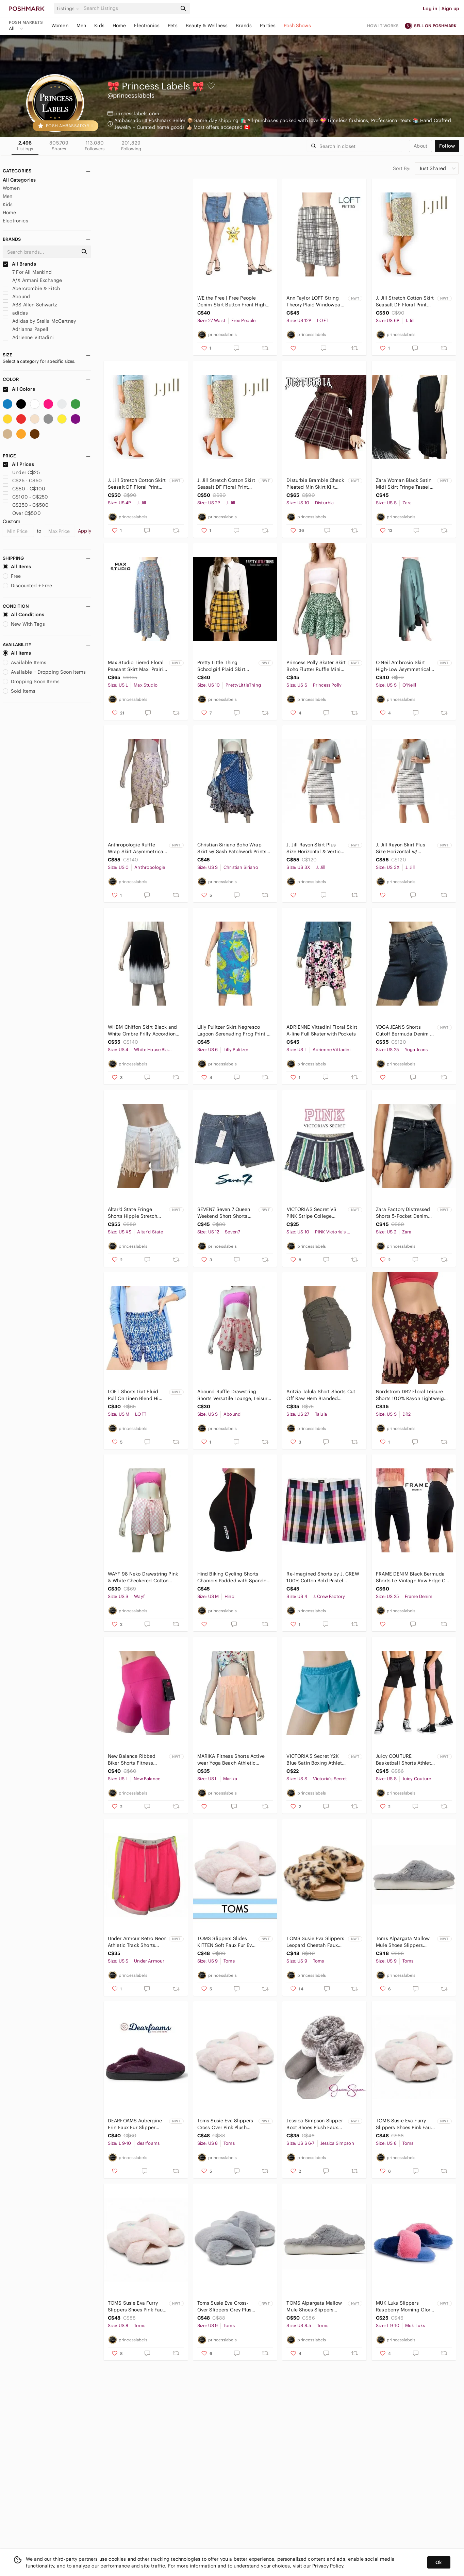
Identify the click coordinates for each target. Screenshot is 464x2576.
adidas (15, 313)
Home (119, 25)
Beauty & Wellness (207, 25)
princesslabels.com (136, 114)
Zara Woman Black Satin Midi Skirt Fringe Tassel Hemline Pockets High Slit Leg (405, 483)
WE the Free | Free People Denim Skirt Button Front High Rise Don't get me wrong (231, 301)
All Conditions (23, 614)
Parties (268, 25)
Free (12, 576)
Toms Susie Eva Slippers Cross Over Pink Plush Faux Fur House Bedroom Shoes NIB (225, 2124)
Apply (84, 531)
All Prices (18, 464)
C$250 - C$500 (26, 505)
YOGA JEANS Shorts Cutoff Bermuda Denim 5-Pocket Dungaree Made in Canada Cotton (405, 1030)
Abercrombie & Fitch (31, 288)
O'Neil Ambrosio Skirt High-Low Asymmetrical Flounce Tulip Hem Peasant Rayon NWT (403, 666)
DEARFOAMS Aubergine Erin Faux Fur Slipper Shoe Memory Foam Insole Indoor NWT (135, 2124)
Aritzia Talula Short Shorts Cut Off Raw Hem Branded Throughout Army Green (320, 1395)
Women (59, 25)
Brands (244, 25)
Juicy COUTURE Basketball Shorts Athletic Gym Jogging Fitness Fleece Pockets (405, 1759)
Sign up (450, 8)
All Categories (19, 180)
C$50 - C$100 (24, 489)
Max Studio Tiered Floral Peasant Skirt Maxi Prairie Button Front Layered (137, 666)
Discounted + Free (27, 586)
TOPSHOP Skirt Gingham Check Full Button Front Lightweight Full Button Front (144, 301)
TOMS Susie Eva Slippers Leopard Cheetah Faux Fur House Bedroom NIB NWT (315, 1942)
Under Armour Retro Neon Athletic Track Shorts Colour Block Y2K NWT (137, 1942)
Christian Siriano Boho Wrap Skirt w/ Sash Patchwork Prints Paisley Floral (232, 848)
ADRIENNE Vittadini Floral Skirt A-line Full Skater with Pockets (321, 1030)
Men (81, 25)
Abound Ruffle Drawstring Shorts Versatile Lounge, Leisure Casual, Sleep (233, 1395)
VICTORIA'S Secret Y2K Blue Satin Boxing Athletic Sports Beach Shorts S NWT (316, 1759)
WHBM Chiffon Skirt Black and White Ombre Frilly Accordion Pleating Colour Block (142, 1030)
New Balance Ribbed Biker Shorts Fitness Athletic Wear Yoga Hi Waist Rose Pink (132, 1759)
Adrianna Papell (25, 329)
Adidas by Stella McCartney (39, 321)
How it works (383, 25)
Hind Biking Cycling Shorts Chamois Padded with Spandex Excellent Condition (233, 1577)
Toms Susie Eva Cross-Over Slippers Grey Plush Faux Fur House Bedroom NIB (225, 2306)
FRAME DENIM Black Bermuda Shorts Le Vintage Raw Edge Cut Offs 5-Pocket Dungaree (413, 1577)
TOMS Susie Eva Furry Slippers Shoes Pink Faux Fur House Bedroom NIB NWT (404, 2124)
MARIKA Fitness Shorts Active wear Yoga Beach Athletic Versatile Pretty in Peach (231, 1759)
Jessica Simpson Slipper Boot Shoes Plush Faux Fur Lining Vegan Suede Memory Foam (314, 2124)
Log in (430, 8)
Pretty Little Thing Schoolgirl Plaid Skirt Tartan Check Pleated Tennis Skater (221, 666)
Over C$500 (22, 513)
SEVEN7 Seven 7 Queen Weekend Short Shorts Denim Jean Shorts (223, 1212)
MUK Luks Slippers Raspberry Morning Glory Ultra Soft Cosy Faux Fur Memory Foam (404, 2306)
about (420, 146)
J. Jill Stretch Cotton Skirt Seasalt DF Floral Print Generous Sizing (405, 301)
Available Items (24, 662)
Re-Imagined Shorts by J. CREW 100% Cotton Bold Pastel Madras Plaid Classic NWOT (322, 1577)
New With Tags (24, 624)
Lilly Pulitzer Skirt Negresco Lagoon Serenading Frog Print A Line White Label (233, 1030)
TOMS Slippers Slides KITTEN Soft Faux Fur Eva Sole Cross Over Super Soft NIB (226, 1942)
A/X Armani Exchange (32, 280)
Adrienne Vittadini (28, 337)
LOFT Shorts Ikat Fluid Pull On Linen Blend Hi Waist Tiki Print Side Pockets (133, 1395)
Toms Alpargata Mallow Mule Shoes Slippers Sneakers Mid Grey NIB (403, 1942)
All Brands (19, 264)
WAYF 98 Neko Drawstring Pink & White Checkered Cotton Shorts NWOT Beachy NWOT (143, 1577)
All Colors (19, 389)
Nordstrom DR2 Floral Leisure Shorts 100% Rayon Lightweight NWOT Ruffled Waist (412, 1395)
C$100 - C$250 (25, 497)
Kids (99, 25)
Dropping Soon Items (31, 681)
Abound (16, 296)
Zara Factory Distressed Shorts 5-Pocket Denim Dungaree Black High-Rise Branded (406, 1212)
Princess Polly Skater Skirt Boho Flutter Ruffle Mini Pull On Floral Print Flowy (316, 666)
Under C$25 (21, 472)
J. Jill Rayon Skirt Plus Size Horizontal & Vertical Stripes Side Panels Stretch (315, 848)
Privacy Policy (327, 2566)
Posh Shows (297, 25)
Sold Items (19, 691)
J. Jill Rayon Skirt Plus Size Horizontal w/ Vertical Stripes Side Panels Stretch (400, 848)
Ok (438, 2562)
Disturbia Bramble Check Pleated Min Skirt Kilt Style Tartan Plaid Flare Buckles (315, 483)
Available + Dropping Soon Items (44, 672)
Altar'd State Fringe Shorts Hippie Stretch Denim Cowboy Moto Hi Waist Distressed (135, 1212)
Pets (173, 25)
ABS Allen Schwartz (30, 305)
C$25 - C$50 (22, 480)
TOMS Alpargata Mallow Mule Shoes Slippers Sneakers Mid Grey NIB (314, 2306)
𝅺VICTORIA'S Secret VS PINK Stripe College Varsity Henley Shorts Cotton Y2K (311, 1212)
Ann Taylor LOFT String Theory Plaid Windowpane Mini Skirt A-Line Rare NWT (316, 301)
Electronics (147, 25)
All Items (17, 566)
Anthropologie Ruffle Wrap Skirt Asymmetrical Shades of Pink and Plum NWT (136, 848)
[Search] (129, 8)
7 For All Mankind (27, 272)
